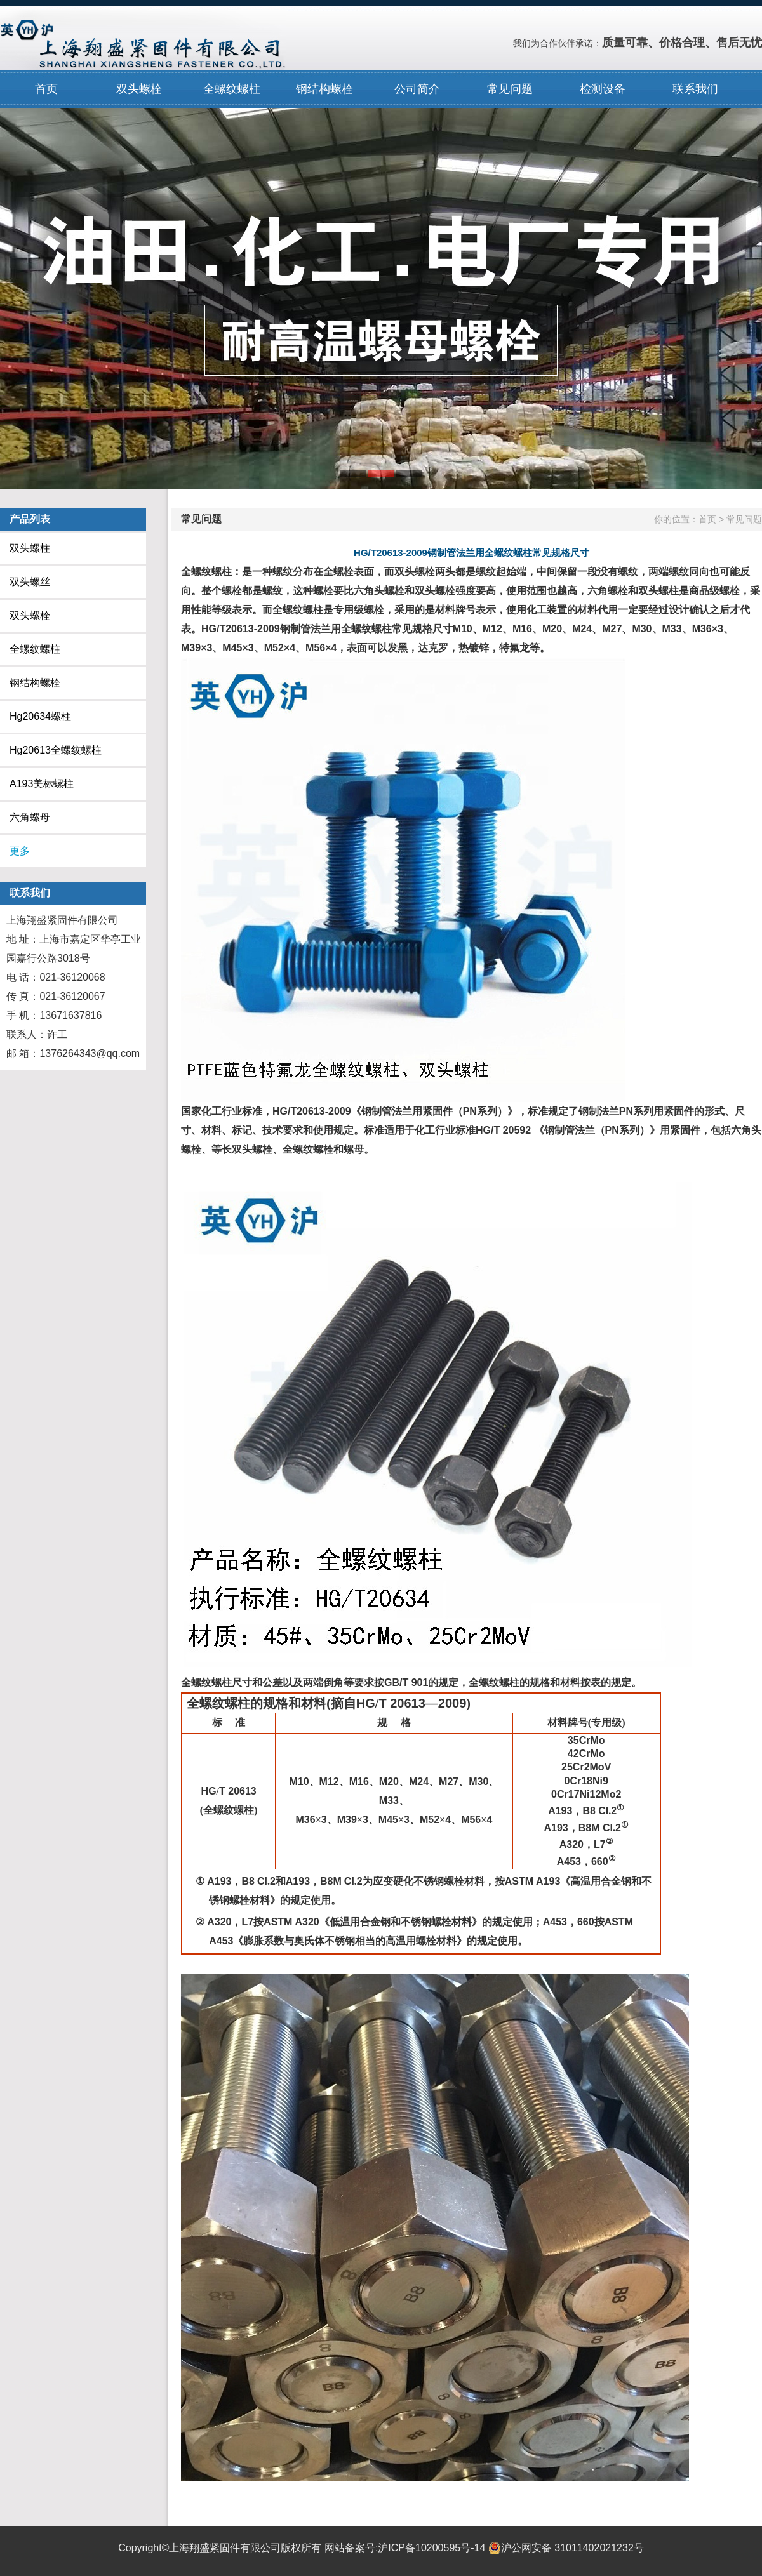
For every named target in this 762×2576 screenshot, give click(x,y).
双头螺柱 (30, 548)
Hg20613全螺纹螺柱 (56, 750)
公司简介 (417, 89)
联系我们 (695, 89)
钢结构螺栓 (324, 89)
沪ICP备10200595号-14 (431, 2547)
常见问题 (510, 89)
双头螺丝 (30, 581)
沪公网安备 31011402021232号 (566, 2548)
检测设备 (602, 89)
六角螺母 (30, 817)
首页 (46, 89)
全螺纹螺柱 (231, 89)
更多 (20, 851)
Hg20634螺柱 (40, 716)
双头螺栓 (139, 89)
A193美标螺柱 (42, 783)
